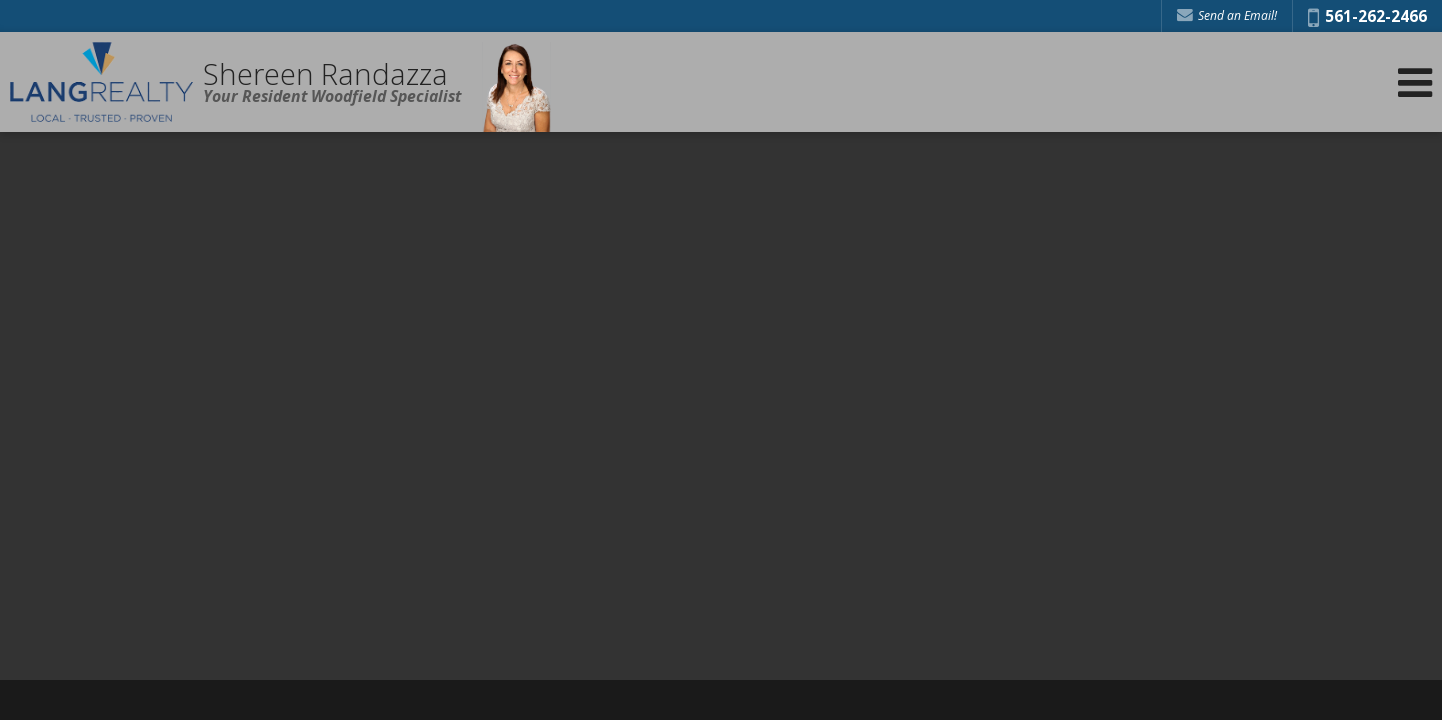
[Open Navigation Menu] (1415, 82)
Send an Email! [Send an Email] (1227, 15)
